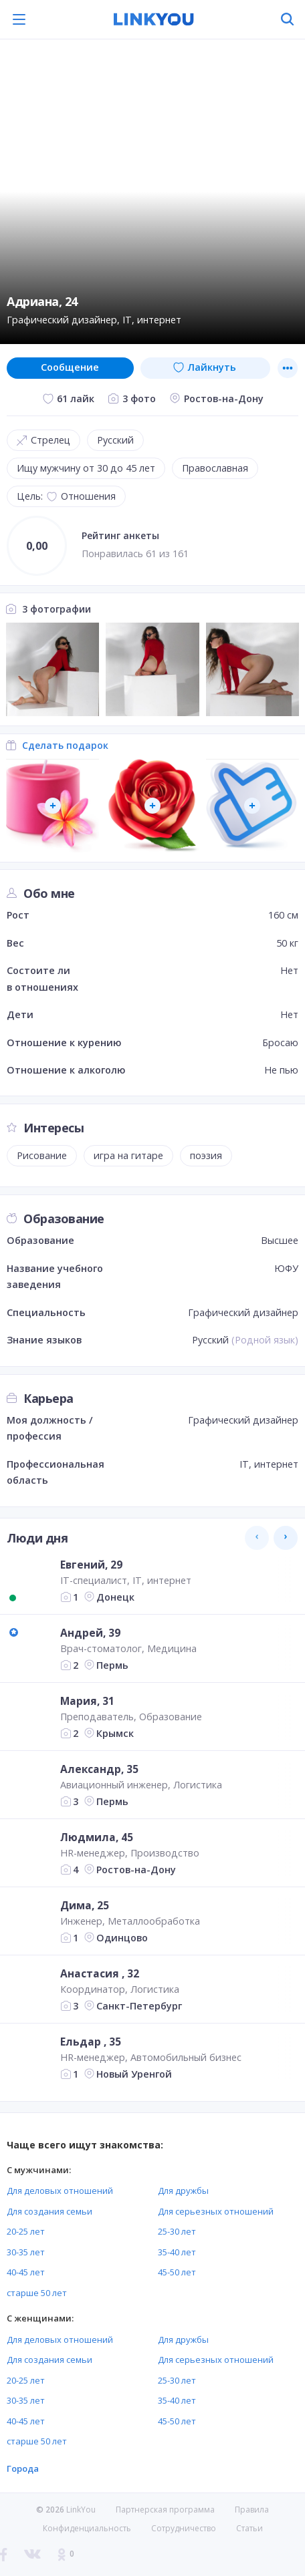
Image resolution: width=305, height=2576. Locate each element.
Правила (252, 2509)
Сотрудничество (183, 2528)
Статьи (249, 2528)
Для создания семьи (49, 2211)
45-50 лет (177, 2272)
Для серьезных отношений (216, 2211)
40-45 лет (26, 2272)
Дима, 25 (84, 1905)
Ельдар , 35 (90, 2041)
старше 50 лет (37, 2293)
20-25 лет (26, 2231)
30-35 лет (26, 2252)
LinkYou (81, 2509)
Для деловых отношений (60, 2191)
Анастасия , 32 (99, 1973)
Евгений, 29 (91, 1564)
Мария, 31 (87, 1701)
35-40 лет (177, 2252)
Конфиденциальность (87, 2528)
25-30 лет (177, 2231)
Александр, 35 (99, 1769)
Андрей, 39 (90, 1632)
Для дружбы (183, 2191)
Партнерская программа (165, 2509)
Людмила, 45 (96, 1837)
